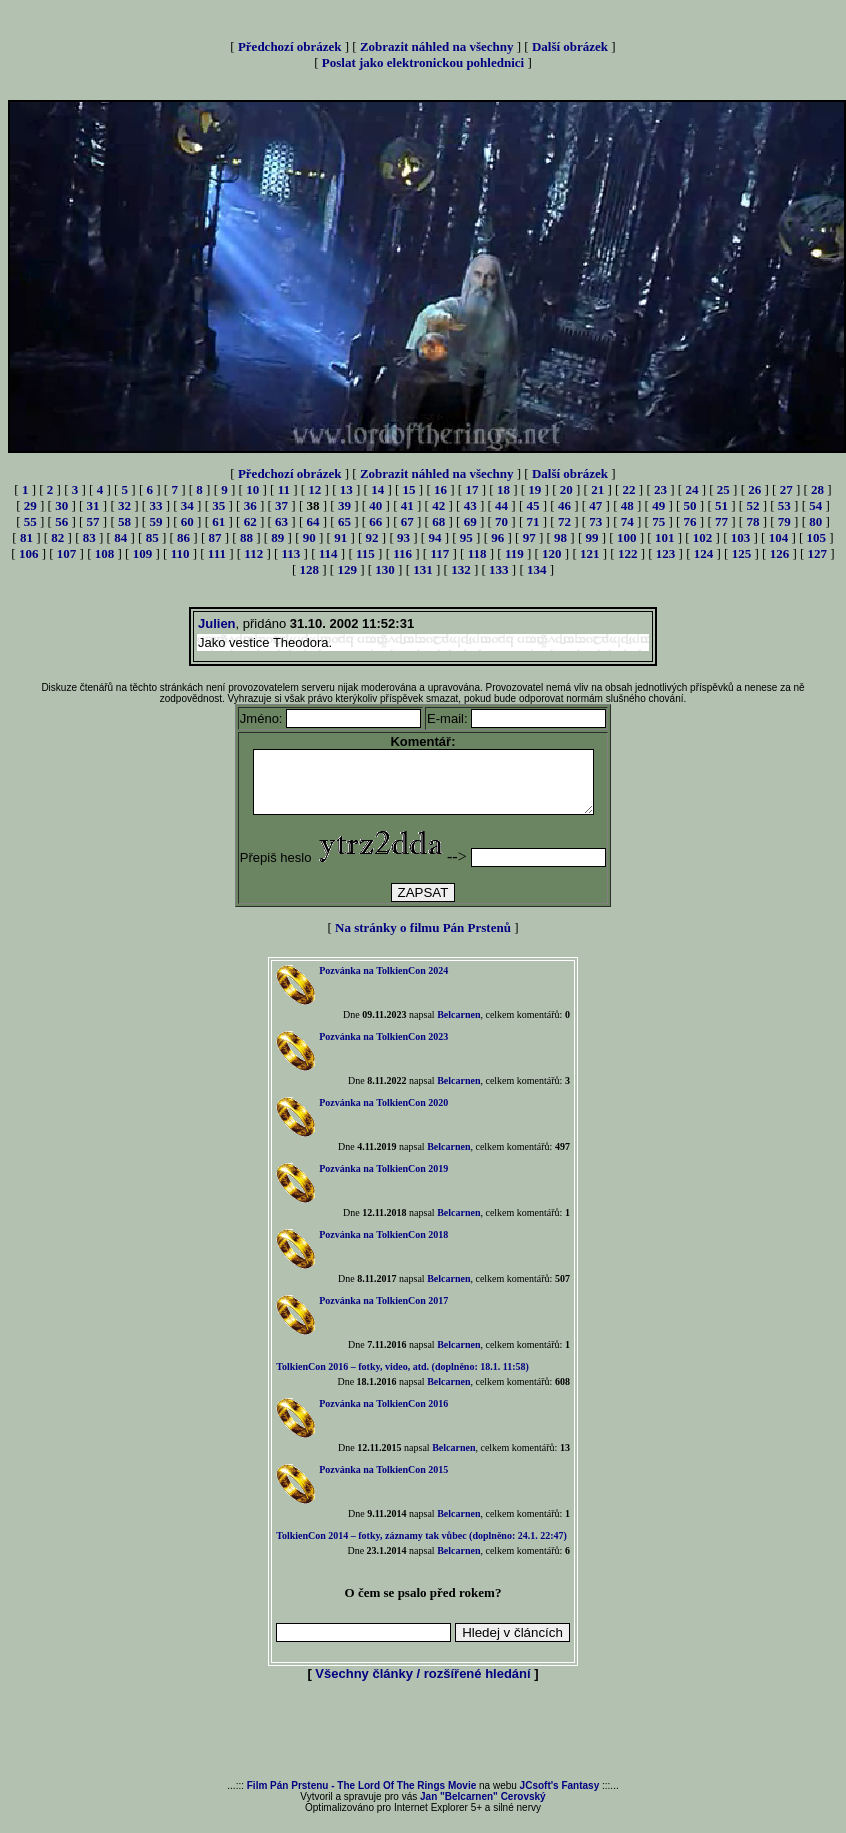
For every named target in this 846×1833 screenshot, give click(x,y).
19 (534, 489)
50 (690, 505)
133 (499, 569)
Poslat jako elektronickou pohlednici (423, 62)
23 (660, 489)
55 (30, 521)
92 (372, 537)
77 (721, 521)
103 (741, 537)
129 (347, 569)
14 (377, 489)
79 (784, 521)
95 (466, 537)
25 (723, 489)
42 (438, 505)
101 (665, 537)
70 (501, 521)
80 (815, 521)
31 (93, 505)
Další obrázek (570, 46)
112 (253, 553)
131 (423, 569)
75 (658, 521)
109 (143, 553)
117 (439, 553)
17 (471, 489)
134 (537, 569)
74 (627, 521)
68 (438, 521)
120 (552, 553)
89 (277, 537)
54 (815, 505)
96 (497, 537)
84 (120, 537)
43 (470, 505)
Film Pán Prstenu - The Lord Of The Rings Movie (361, 1797)
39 (344, 505)
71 (532, 521)
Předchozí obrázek (290, 46)
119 (514, 553)
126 (780, 553)
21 (597, 489)
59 (155, 521)
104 (779, 537)
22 (629, 489)
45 (532, 505)
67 (407, 521)
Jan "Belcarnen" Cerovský (483, 1808)
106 (29, 553)
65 (344, 521)
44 (501, 505)
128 (309, 569)
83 (89, 537)
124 (704, 553)
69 (470, 521)
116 (402, 553)
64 (313, 521)
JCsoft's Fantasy (560, 1797)
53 (784, 505)
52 (752, 505)
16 (440, 489)
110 (180, 553)
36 (250, 505)
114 (328, 553)
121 (590, 553)
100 (627, 537)
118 (477, 553)
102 (703, 537)
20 (566, 489)
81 (26, 537)
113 (291, 553)
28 (817, 489)
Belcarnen (458, 1026)
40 (375, 505)
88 (246, 537)
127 (818, 553)
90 (309, 537)
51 (721, 505)
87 (214, 537)
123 (666, 553)
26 (754, 489)
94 (434, 537)
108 (105, 553)
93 (403, 537)
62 (250, 521)
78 (752, 521)
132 (461, 569)
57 (93, 521)
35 (218, 505)
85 (152, 537)
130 (385, 569)
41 (407, 505)
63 (281, 521)
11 (284, 489)
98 (560, 537)
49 (658, 505)
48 (627, 505)
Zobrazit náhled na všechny (437, 46)
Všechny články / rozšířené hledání (422, 1685)
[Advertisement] (423, 1744)
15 (409, 489)
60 (187, 521)
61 (218, 521)
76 (690, 521)
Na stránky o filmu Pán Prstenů (423, 939)
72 (564, 521)
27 (786, 489)
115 (365, 553)
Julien (217, 623)
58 (124, 521)
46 (564, 505)
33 (155, 505)
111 (217, 553)
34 (187, 505)
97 (529, 537)
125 (742, 553)
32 (124, 505)
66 (375, 521)
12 (314, 489)
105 (817, 537)
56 (61, 521)
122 (628, 553)
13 (346, 489)
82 (57, 537)
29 (30, 505)
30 (61, 505)
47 (595, 505)
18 (503, 489)
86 (183, 537)
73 (595, 521)
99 (592, 537)
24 (691, 489)
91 (340, 537)
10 (252, 489)
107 (67, 553)
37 (281, 505)
